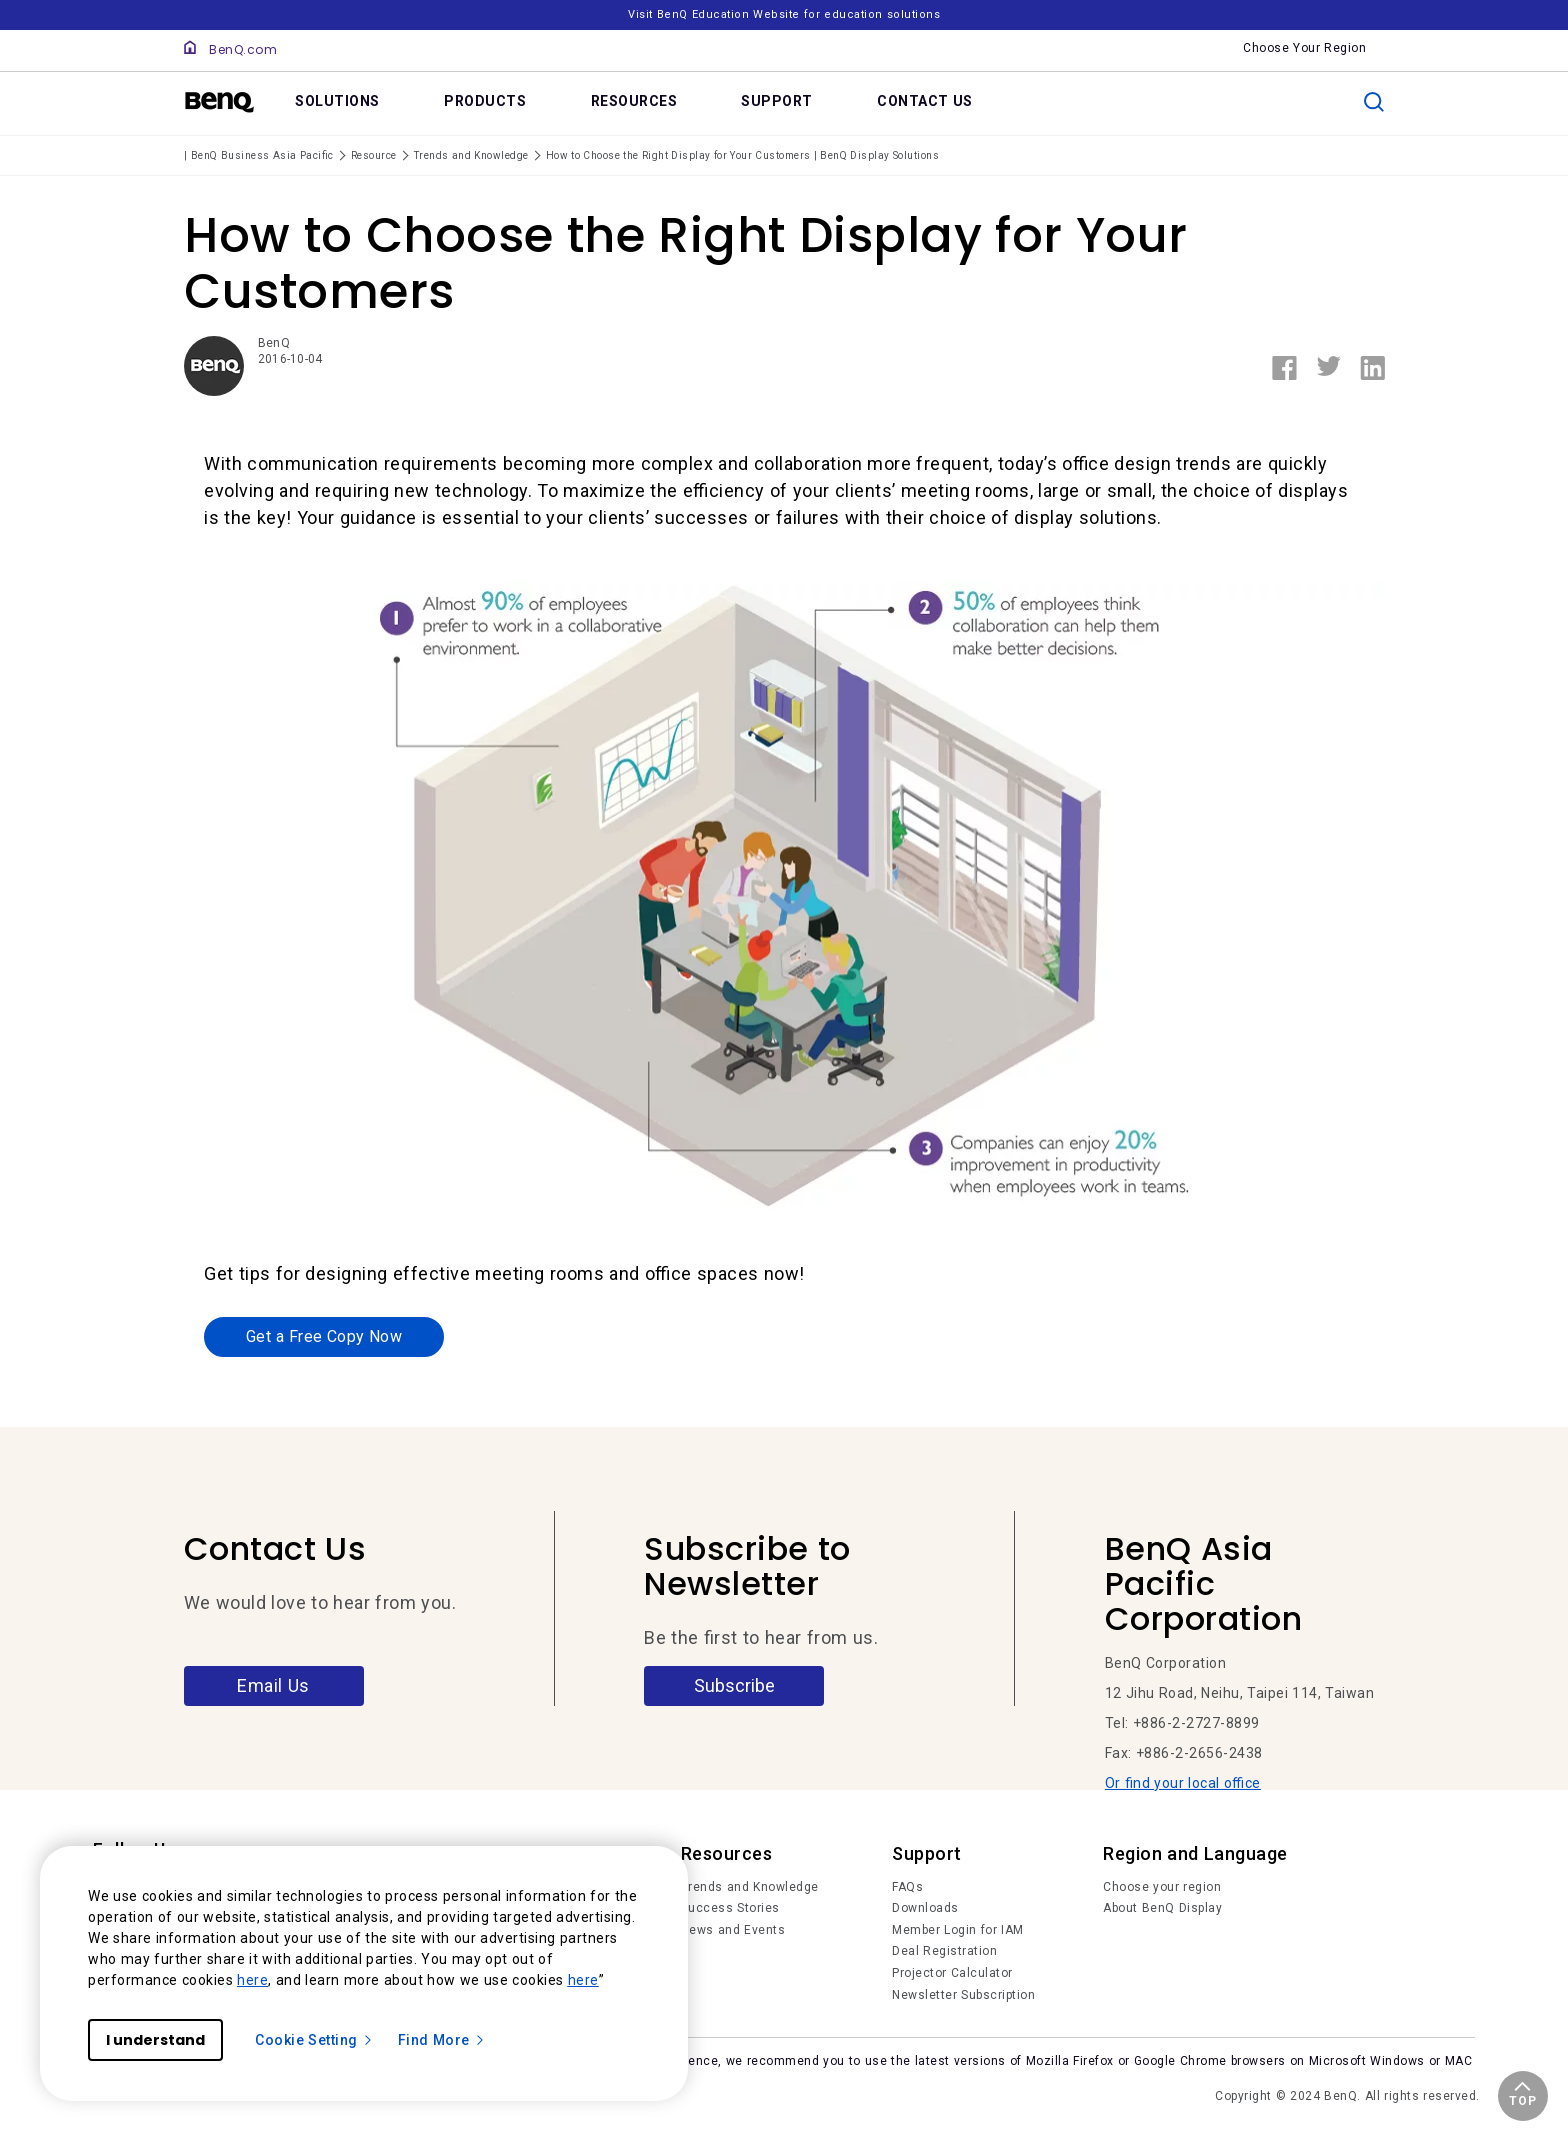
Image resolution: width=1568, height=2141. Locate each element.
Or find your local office (1183, 1785)
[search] (1374, 102)
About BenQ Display (1162, 1910)
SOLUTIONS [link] (337, 101)
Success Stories (730, 1910)
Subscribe (734, 1686)
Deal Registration (944, 1953)
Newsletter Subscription (963, 1996)
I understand (155, 2040)
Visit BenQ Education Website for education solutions (784, 14)
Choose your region (1162, 1888)
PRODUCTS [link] (485, 101)
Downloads (925, 1910)
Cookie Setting (314, 2040)
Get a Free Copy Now (324, 1337)
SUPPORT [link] (777, 101)
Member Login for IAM (958, 1931)
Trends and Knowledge (750, 1888)
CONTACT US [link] (925, 101)
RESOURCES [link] (634, 101)
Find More (442, 2040)
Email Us (273, 1686)
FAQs (907, 1888)
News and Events (733, 1931)
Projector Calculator (952, 1974)
